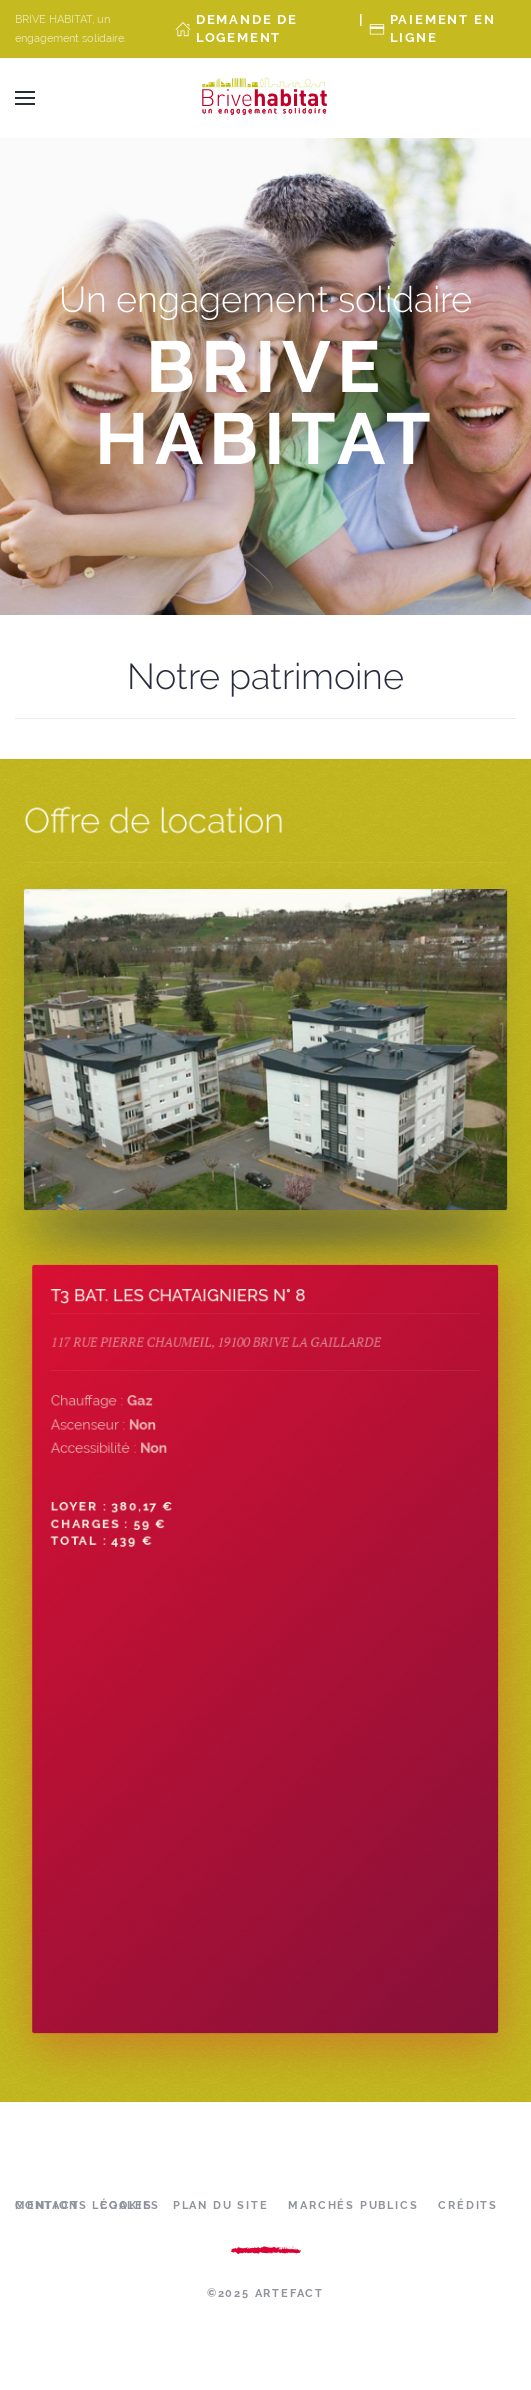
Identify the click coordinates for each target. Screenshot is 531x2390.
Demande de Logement (247, 28)
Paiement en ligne (443, 28)
